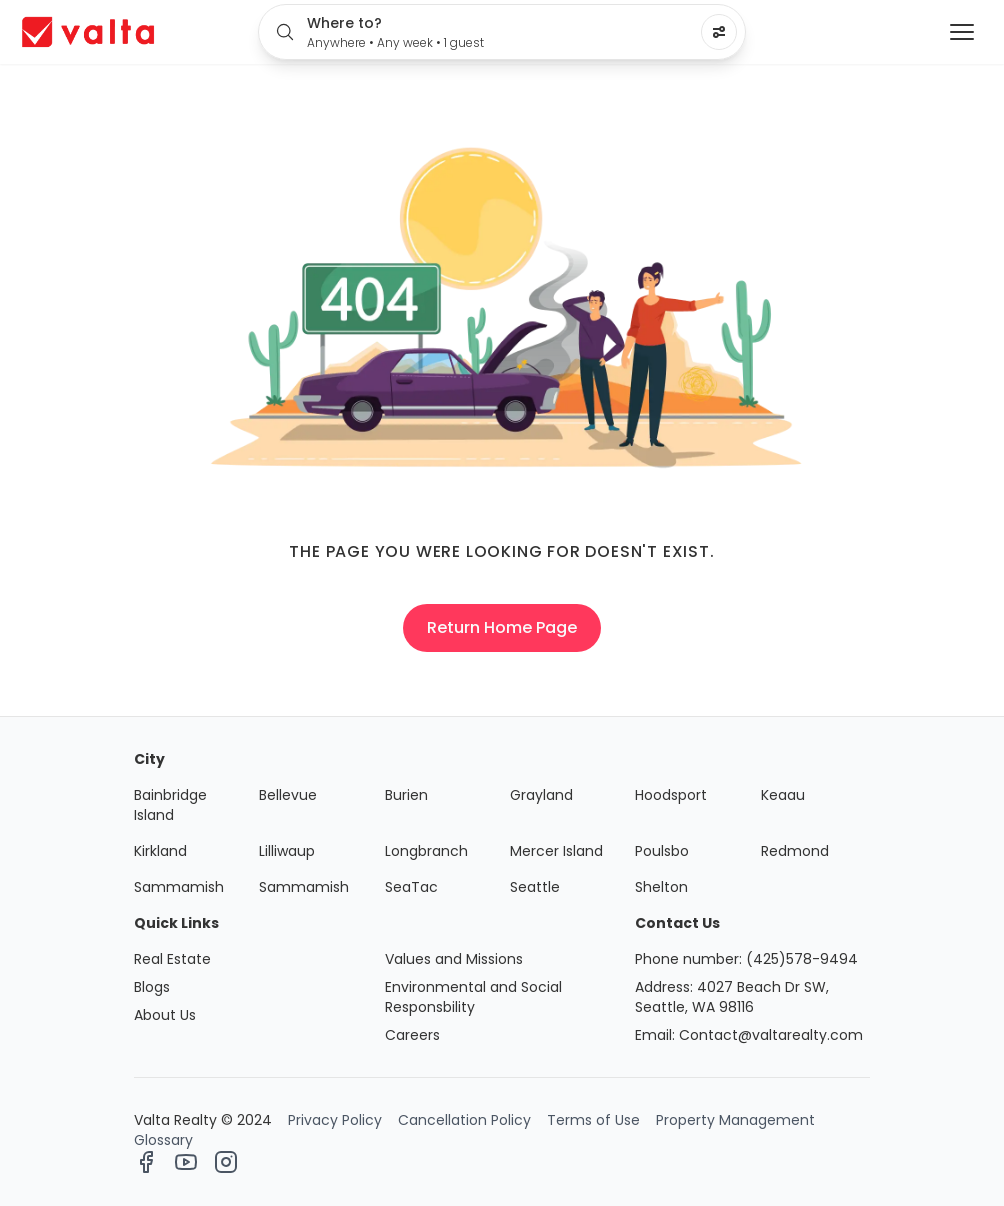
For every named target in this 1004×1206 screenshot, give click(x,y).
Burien (406, 795)
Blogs (152, 987)
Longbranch (426, 851)
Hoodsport (671, 795)
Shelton (661, 887)
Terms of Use (593, 1120)
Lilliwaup (287, 851)
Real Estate (172, 959)
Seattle (535, 887)
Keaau (783, 795)
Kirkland (160, 851)
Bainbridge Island (170, 805)
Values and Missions (454, 959)
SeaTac (411, 887)
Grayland (541, 795)
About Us (165, 1015)
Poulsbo (662, 851)
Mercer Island (556, 851)
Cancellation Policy (464, 1120)
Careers (412, 1035)
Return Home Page (502, 627)
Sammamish (179, 887)
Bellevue (288, 795)
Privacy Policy (335, 1120)
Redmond (795, 851)
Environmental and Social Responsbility (473, 997)
